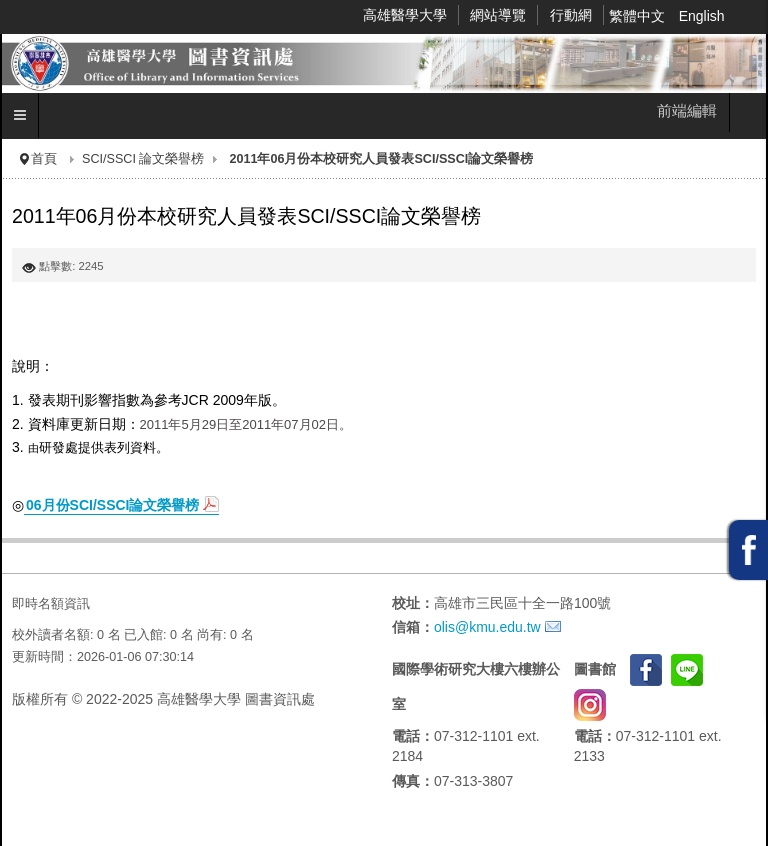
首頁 (44, 159)
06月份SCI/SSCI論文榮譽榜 (112, 505)
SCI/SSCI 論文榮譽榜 (143, 159)
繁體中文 (639, 16)
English (702, 16)
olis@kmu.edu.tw (487, 627)
